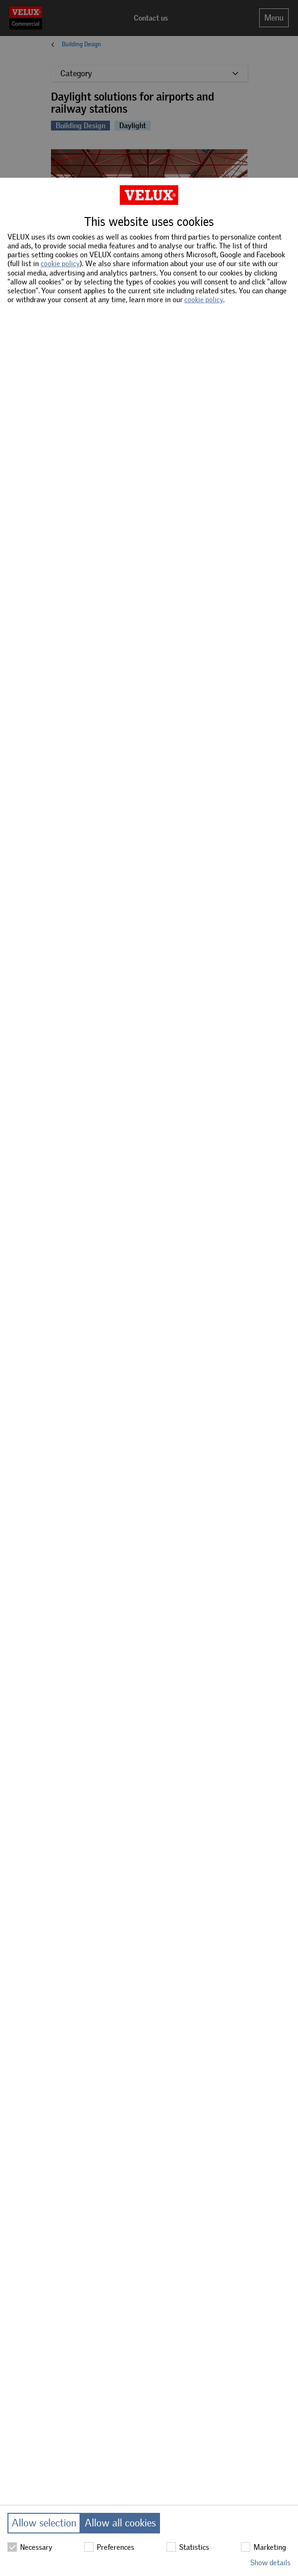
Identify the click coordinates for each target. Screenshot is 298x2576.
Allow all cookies (120, 2523)
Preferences (109, 2547)
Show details (270, 2562)
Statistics (188, 2547)
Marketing (263, 2547)
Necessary (29, 2547)
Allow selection (44, 2523)
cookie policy (60, 264)
